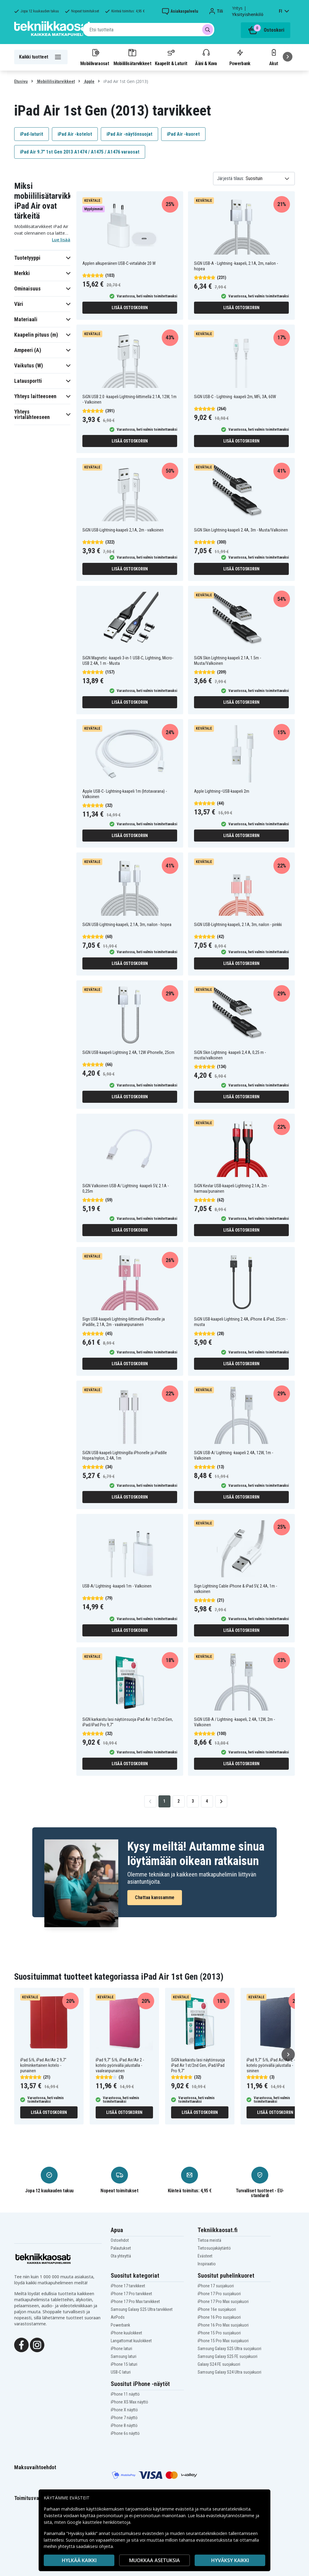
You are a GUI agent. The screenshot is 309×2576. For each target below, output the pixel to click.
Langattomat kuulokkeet (131, 2340)
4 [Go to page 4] (207, 1801)
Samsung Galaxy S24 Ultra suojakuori (229, 2372)
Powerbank (239, 57)
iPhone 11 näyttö (125, 2394)
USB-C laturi (121, 2372)
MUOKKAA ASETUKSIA (154, 2560)
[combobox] (148, 29)
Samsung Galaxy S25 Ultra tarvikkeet (142, 2309)
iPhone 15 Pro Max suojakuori (223, 2340)
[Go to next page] (221, 1801)
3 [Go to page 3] (193, 1801)
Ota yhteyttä (121, 2256)
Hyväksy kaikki (230, 2560)
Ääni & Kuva (206, 57)
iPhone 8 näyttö (124, 2425)
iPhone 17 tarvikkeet (128, 2285)
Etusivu (21, 81)
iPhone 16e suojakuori (217, 2309)
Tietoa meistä (209, 2240)
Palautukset (121, 2248)
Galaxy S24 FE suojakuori (219, 2364)
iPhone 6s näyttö (125, 2433)
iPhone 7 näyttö (124, 2417)
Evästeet (205, 2256)
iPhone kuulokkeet (126, 2332)
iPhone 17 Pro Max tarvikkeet (135, 2301)
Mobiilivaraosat (94, 57)
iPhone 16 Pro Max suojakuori (223, 2325)
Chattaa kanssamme (154, 1897)
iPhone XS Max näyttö (129, 2402)
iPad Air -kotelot (75, 134)
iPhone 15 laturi (124, 2364)
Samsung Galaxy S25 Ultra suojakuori (229, 2348)
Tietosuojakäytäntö (214, 2248)
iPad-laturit (31, 134)
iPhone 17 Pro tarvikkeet (131, 2293)
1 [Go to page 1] (164, 1801)
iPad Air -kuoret (183, 134)
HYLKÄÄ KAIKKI (79, 2560)
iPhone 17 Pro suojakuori (219, 2293)
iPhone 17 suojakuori (216, 2285)
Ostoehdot (120, 2240)
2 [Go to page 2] (178, 1801)
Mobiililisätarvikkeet (132, 57)
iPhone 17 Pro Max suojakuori (223, 2301)
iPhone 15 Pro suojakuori (219, 2332)
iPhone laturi (121, 2348)
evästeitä (185, 2509)
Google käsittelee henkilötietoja (98, 2522)
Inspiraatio (207, 2263)
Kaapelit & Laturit (171, 57)
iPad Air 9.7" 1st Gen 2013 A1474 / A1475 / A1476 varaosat (79, 152)
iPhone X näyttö (124, 2409)
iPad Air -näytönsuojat (129, 134)
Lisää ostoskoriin (130, 307)
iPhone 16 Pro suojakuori (219, 2317)
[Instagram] (37, 2344)
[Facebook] (21, 2344)
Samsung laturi (123, 2356)
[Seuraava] (287, 57)
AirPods (118, 2317)
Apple (88, 81)
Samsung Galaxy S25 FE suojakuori (227, 2356)
